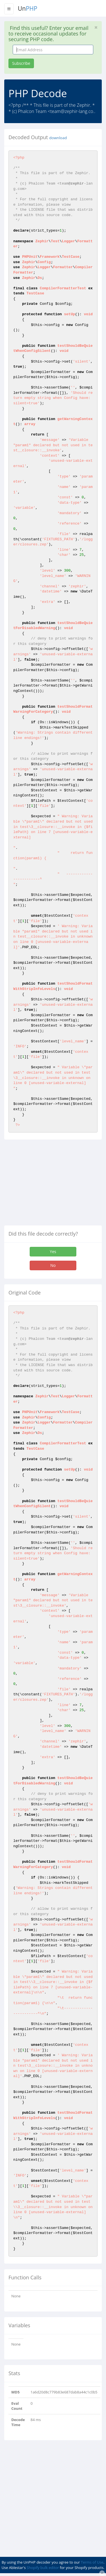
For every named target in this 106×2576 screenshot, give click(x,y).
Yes (53, 1251)
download (58, 137)
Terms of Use (92, 2562)
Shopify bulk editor (43, 2567)
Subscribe (21, 63)
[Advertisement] (51, 1184)
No (53, 1265)
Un (27, 8)
